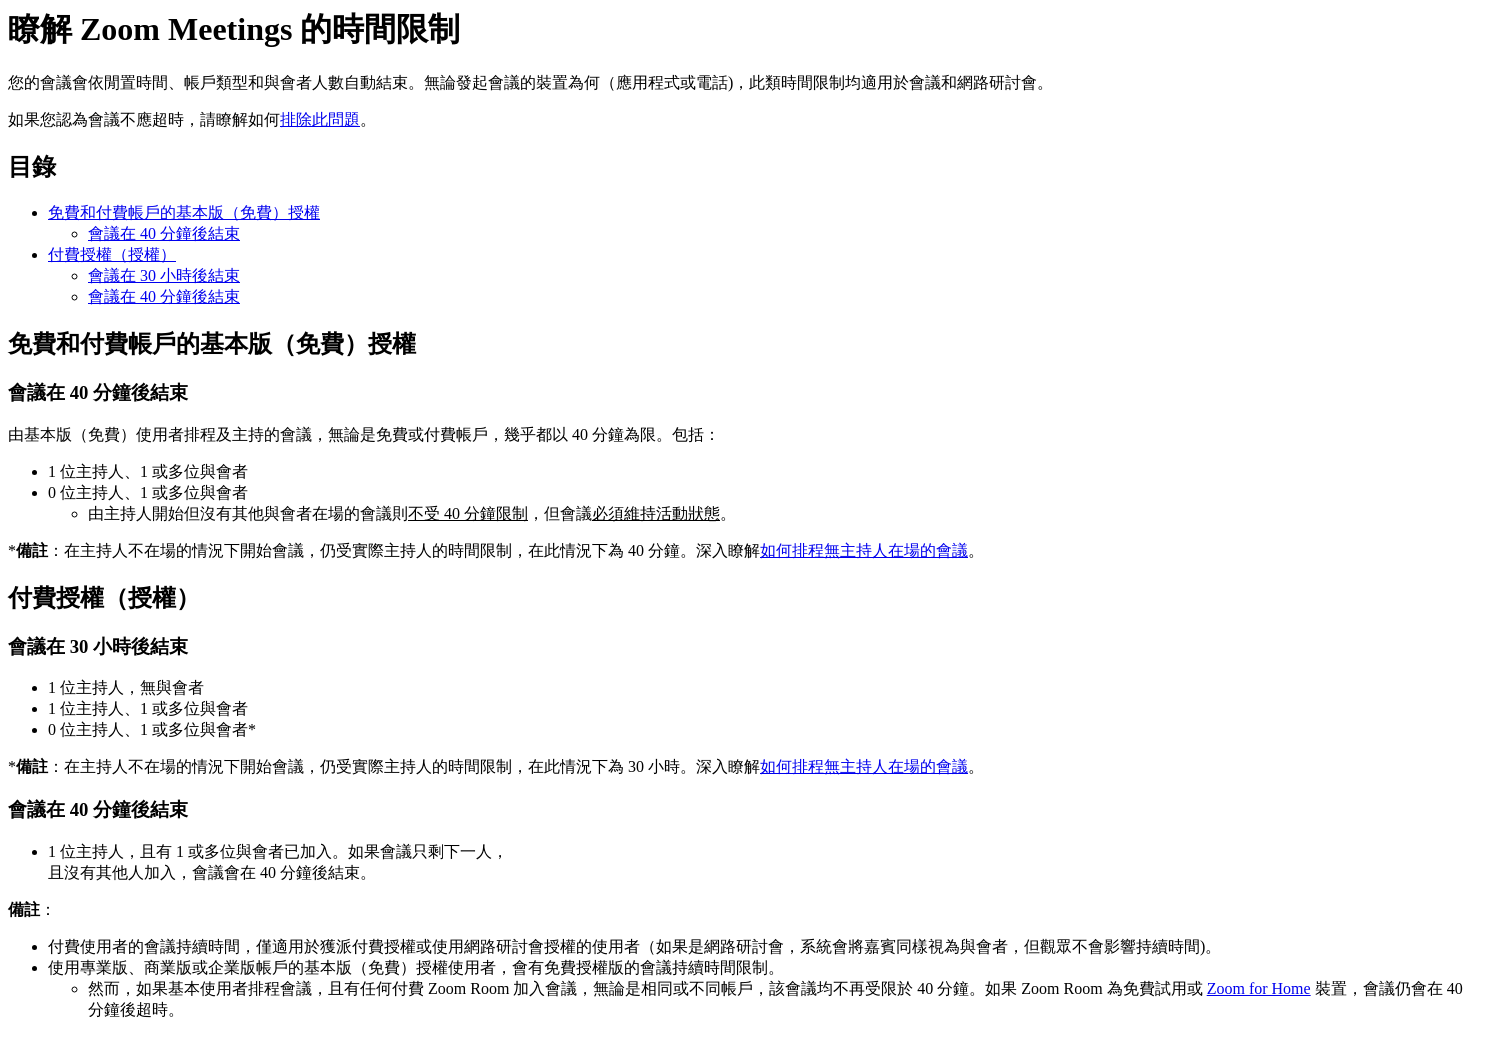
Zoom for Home (1259, 988)
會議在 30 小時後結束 (164, 275)
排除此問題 (320, 119)
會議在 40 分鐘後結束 (164, 233)
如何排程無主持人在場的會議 (864, 550)
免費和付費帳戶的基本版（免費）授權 (184, 212)
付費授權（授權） (112, 254)
